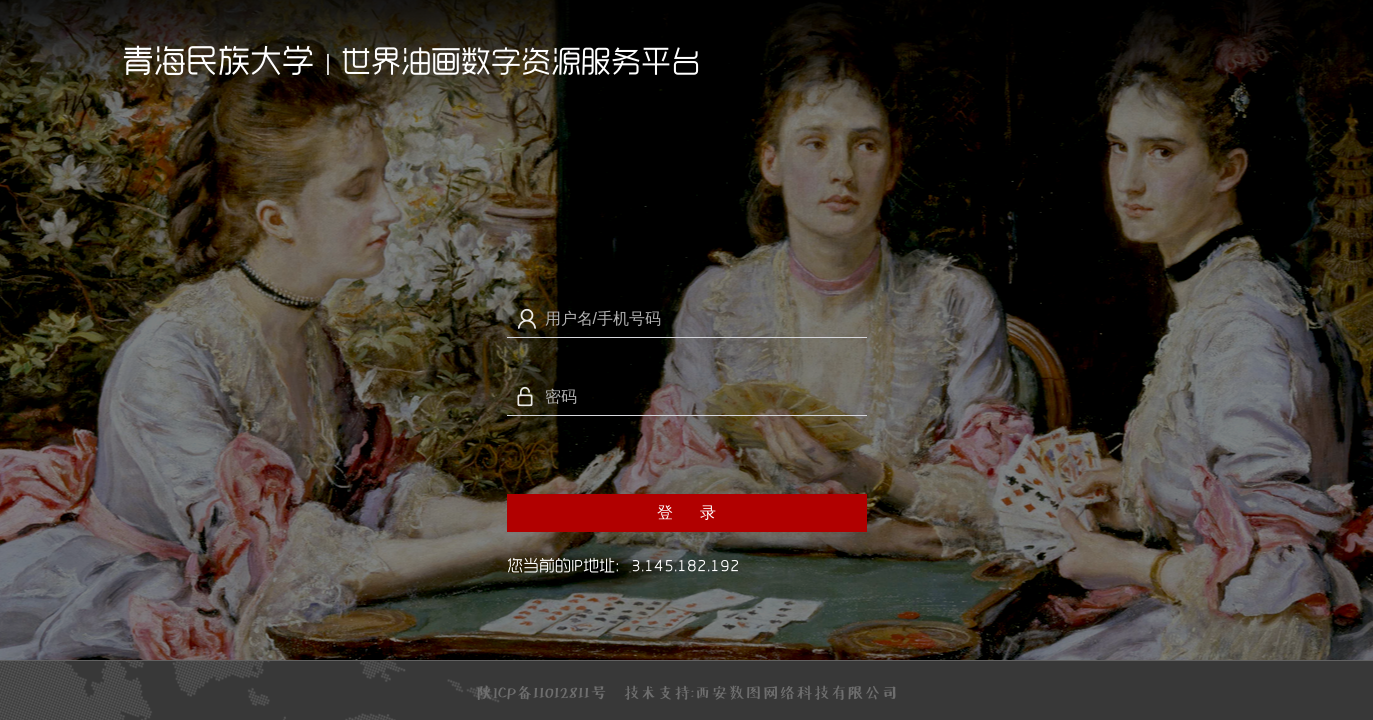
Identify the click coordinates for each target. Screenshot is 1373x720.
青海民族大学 (218, 60)
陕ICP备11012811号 (541, 692)
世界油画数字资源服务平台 (521, 61)
